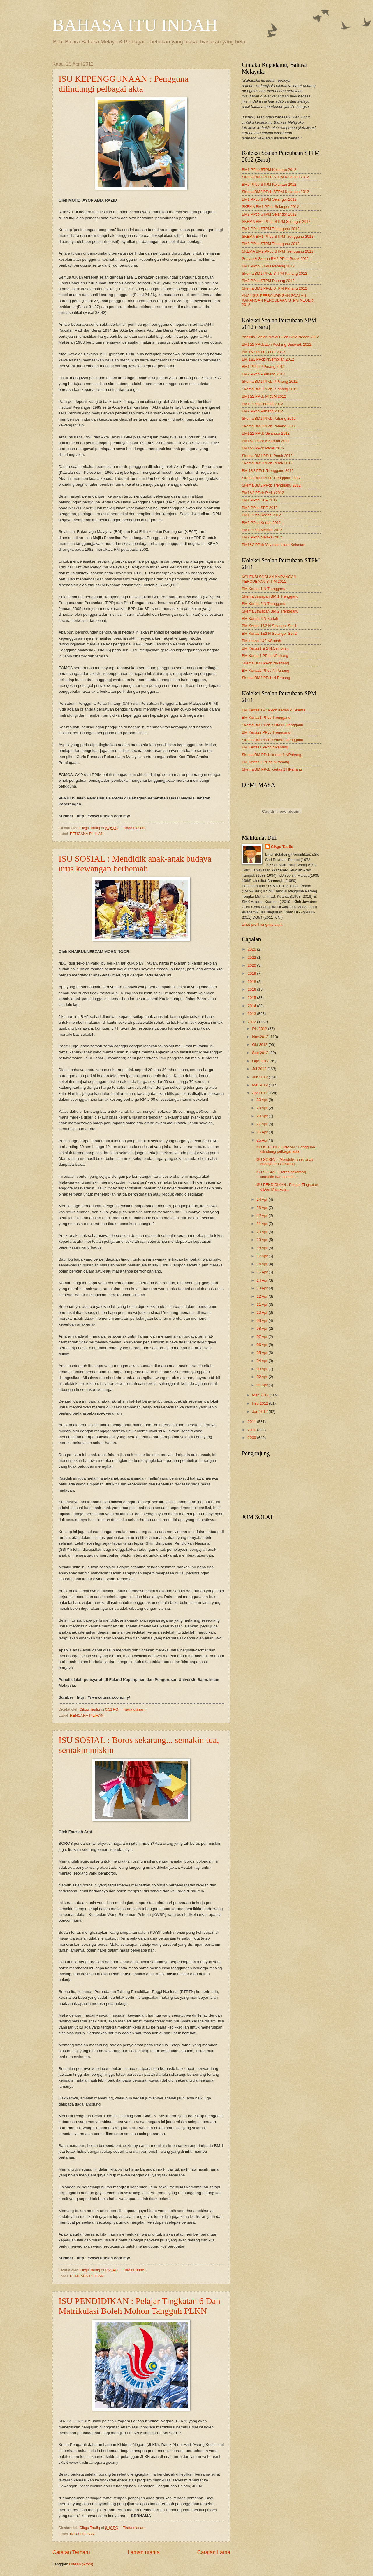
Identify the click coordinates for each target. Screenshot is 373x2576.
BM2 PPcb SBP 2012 (259, 507)
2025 (252, 949)
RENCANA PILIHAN (87, 834)
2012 (252, 1022)
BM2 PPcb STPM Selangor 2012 (269, 214)
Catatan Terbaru (71, 2552)
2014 (252, 1006)
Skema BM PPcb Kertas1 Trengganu (272, 725)
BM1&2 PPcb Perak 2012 (263, 448)
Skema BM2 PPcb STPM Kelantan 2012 (275, 192)
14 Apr (263, 1280)
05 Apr (263, 1352)
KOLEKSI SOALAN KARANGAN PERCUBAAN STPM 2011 (269, 579)
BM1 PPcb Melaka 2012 (262, 530)
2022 (252, 957)
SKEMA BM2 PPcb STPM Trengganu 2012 (277, 251)
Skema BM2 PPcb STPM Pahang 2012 (274, 288)
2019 (252, 973)
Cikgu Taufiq (282, 846)
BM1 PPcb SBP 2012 (259, 500)
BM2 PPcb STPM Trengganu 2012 (271, 244)
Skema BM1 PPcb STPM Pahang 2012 (274, 273)
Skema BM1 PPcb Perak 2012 (267, 456)
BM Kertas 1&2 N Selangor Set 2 (269, 633)
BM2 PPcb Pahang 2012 (262, 411)
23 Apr (263, 1207)
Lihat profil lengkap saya (262, 924)
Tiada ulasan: (134, 828)
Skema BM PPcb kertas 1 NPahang (271, 754)
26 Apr (263, 1132)
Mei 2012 (260, 1085)
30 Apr (263, 1100)
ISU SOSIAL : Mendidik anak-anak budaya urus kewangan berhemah (135, 863)
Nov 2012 (260, 1037)
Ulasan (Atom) (81, 2564)
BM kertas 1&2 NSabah (261, 640)
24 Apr (263, 1199)
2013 (252, 1014)
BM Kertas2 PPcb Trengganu (266, 732)
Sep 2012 (260, 1053)
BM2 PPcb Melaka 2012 (262, 537)
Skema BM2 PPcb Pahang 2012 (269, 426)
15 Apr (263, 1272)
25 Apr (263, 1140)
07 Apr (263, 1336)
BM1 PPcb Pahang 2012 (262, 404)
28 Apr (263, 1116)
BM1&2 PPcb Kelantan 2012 (265, 441)
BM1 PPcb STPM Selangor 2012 (269, 199)
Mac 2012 (261, 1395)
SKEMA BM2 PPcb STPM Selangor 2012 (276, 221)
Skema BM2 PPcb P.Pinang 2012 (270, 389)
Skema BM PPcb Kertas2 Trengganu (272, 740)
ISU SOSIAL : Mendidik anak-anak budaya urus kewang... (284, 1161)
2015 (252, 997)
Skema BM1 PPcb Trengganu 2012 (271, 478)
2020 (252, 965)
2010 (252, 1430)
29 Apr (263, 1108)
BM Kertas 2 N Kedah (260, 618)
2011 (252, 1422)
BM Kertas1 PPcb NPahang (265, 655)
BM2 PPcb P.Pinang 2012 (263, 374)
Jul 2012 (259, 1069)
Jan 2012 (260, 1411)
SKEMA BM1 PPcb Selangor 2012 (270, 206)
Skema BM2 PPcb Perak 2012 (267, 463)
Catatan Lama (213, 2552)
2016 (252, 989)
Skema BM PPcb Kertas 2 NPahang (272, 769)
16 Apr (263, 1264)
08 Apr (263, 1328)
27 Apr (263, 1124)
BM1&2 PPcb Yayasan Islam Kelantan (273, 544)
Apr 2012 (260, 1093)
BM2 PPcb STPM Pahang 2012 (268, 281)
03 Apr (263, 1369)
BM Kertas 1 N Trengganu (263, 589)
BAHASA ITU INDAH (135, 25)
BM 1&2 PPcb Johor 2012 (263, 352)
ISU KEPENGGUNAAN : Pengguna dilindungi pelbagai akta (124, 83)
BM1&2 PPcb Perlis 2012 (263, 493)
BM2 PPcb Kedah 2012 (261, 522)
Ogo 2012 (261, 1061)
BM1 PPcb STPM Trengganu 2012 (271, 229)
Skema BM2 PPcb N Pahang (266, 678)
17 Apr (263, 1256)
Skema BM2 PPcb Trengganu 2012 (271, 485)
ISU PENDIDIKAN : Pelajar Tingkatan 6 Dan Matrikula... (287, 1186)
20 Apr (263, 1232)
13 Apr (263, 1288)
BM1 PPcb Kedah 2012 (261, 515)
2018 (252, 981)
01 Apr (263, 1385)
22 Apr (263, 1215)
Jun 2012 (260, 1077)
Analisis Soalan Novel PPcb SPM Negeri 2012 (280, 337)
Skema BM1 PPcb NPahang (265, 663)
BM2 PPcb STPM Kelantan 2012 (269, 184)
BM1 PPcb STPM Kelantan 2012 (269, 169)
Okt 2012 (260, 1044)
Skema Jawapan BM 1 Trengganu (270, 596)
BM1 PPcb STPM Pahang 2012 (268, 266)
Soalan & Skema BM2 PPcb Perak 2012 (275, 258)
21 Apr (263, 1224)
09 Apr (263, 1320)
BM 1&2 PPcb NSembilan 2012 (268, 359)
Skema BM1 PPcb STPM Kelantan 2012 (275, 177)
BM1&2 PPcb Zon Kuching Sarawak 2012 (276, 344)
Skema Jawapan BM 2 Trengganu (270, 611)
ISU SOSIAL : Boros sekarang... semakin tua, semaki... (282, 1174)
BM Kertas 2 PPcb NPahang (265, 762)
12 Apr (263, 1296)
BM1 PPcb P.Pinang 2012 (263, 366)
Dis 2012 (260, 1028)
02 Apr (263, 1377)
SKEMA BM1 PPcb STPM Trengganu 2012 (277, 236)
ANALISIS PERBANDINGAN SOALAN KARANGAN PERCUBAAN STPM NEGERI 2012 (278, 300)
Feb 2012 (260, 1403)
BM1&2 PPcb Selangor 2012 (266, 433)
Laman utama (144, 2552)
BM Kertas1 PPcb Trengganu (266, 717)
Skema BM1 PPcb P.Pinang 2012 (270, 381)
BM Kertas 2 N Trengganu (263, 603)
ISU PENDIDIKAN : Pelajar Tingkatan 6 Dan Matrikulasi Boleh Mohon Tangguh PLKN (139, 2306)
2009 (252, 1438)
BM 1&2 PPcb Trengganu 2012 (268, 470)
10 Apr (263, 1312)
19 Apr (263, 1240)
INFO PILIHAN (82, 2534)
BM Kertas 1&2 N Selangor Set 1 (269, 626)
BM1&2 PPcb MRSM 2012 (264, 396)
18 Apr (263, 1248)
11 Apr (263, 1304)
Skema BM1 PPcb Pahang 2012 (269, 418)
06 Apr (263, 1345)
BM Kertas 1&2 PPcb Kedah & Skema (273, 710)
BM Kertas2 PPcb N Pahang (265, 670)
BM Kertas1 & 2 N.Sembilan (265, 648)
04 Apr (263, 1361)
